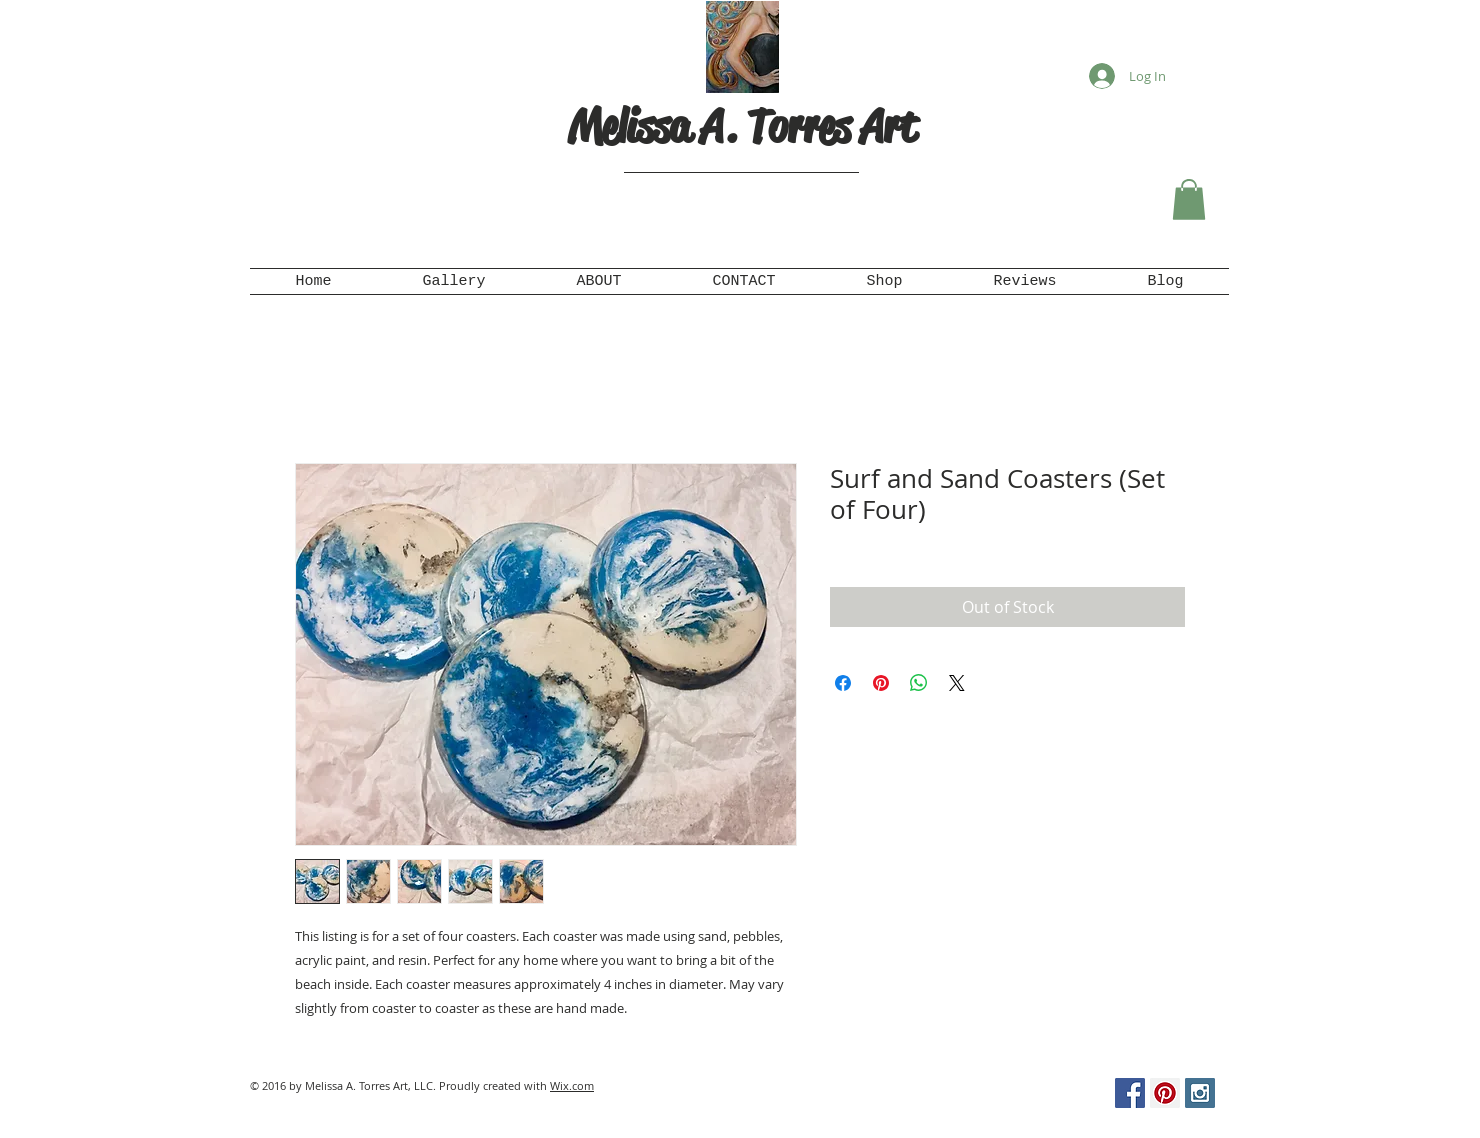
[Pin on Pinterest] (881, 683)
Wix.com (572, 1085)
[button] (1189, 199)
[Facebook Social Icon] (1130, 1093)
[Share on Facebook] (843, 683)
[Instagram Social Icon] (1200, 1093)
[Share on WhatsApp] (919, 683)
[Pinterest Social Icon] (1165, 1093)
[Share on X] (957, 683)
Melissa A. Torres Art (742, 126)
